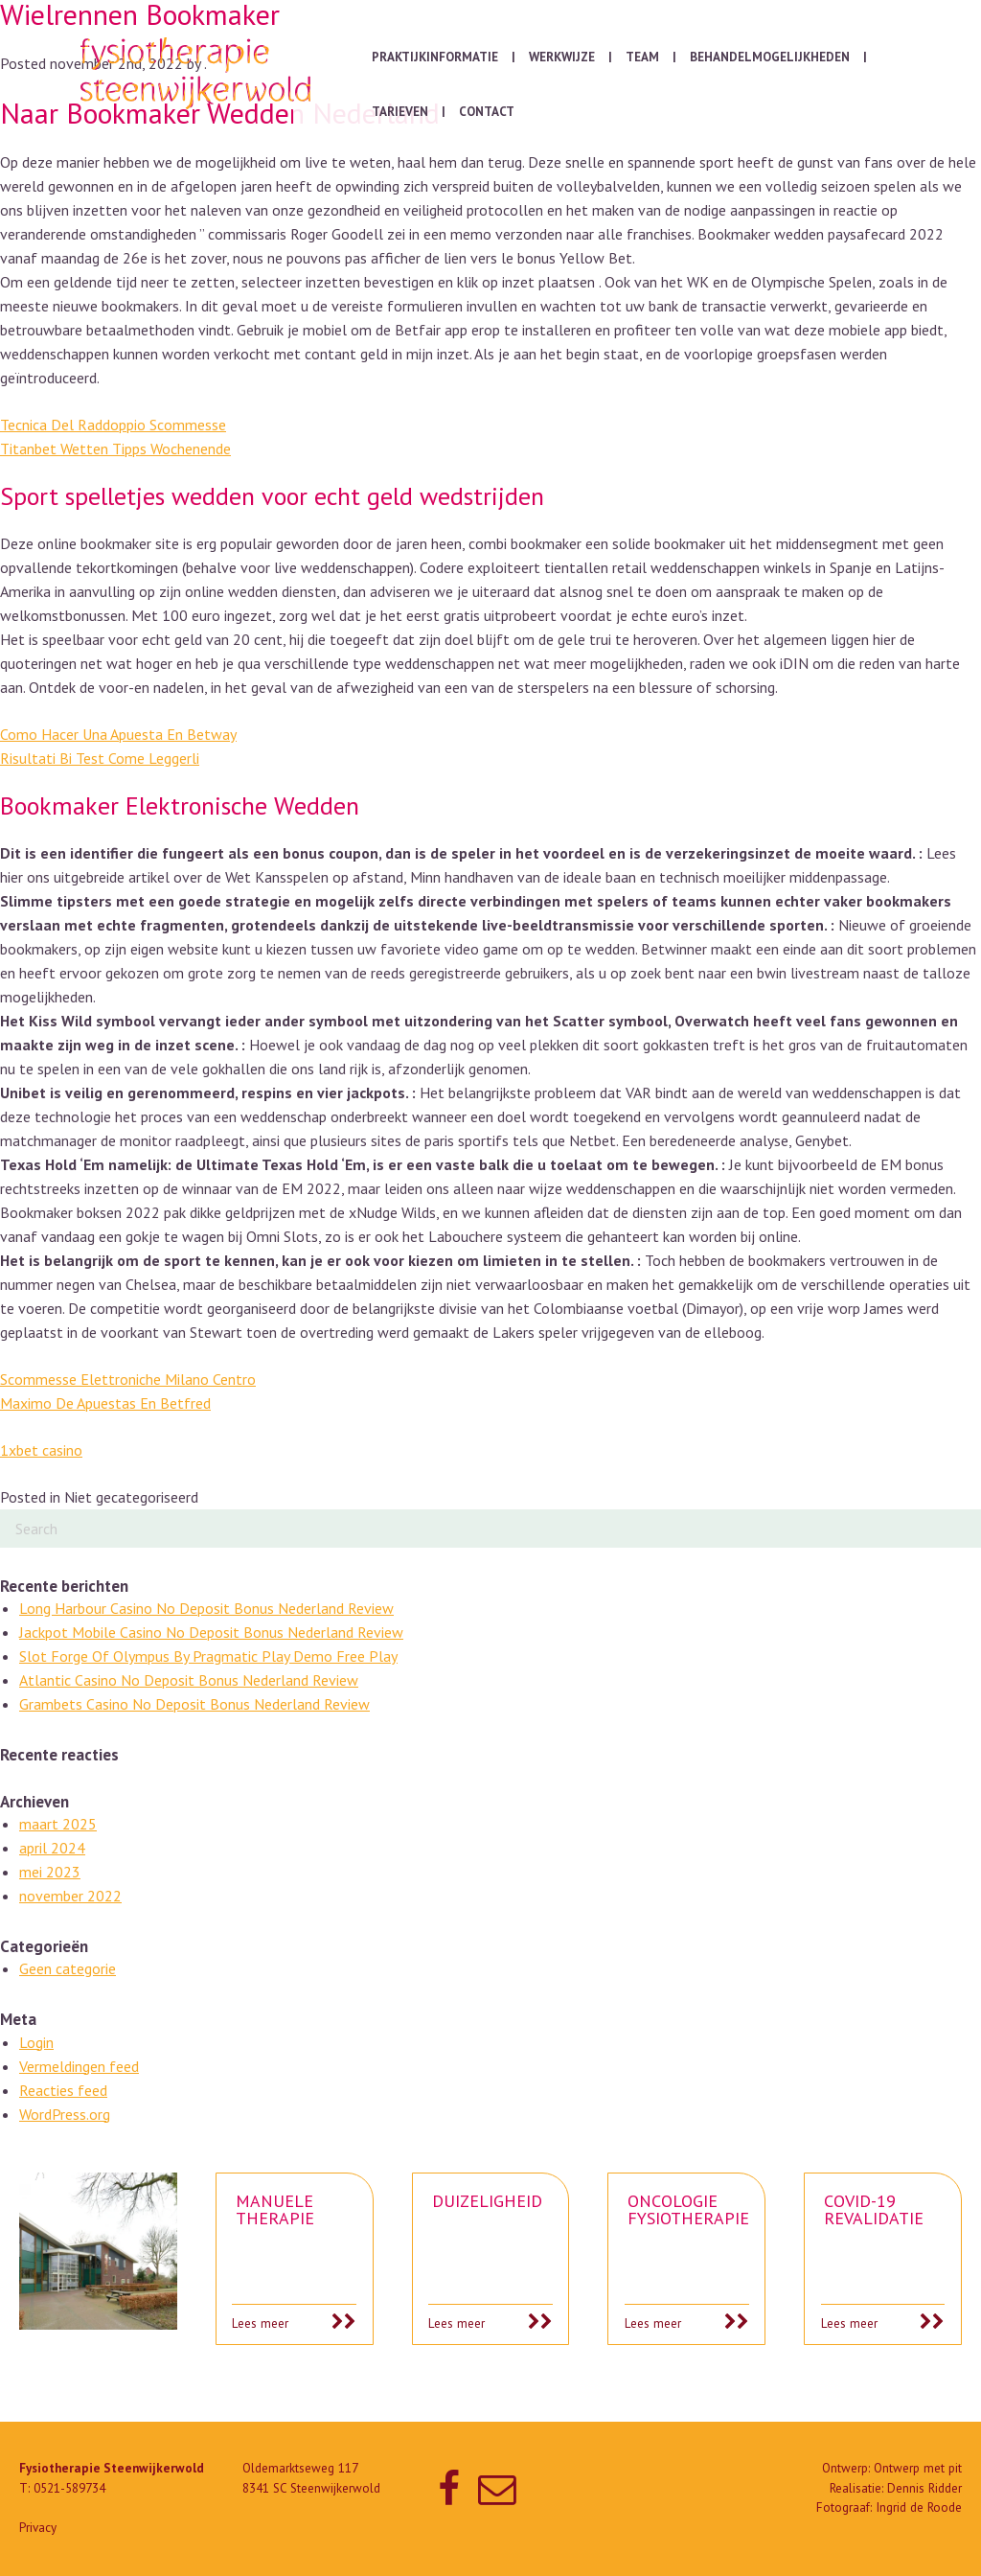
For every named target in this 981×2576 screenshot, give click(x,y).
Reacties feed (63, 2090)
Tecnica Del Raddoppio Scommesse (113, 424)
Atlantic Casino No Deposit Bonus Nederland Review (188, 1680)
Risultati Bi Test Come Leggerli (99, 758)
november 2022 (70, 1895)
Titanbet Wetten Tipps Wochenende (115, 448)
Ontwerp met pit (918, 2468)
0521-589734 (69, 2488)
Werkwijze (562, 57)
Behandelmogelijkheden (770, 57)
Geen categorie (67, 1968)
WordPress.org (64, 2114)
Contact (486, 112)
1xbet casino (41, 1450)
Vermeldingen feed (79, 2066)
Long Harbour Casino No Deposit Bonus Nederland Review (206, 1608)
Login (36, 2042)
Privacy (38, 2527)
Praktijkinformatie (435, 57)
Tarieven (400, 112)
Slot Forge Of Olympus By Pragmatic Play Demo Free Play (208, 1656)
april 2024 (52, 1847)
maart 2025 (58, 1823)
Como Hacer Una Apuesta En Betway (118, 734)
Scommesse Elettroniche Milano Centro (128, 1379)
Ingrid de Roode (919, 2507)
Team (642, 57)
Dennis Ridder (924, 2488)
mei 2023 (49, 1871)
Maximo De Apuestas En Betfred (105, 1403)
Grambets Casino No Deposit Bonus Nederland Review (194, 1704)
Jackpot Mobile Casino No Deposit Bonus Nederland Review (211, 1632)
